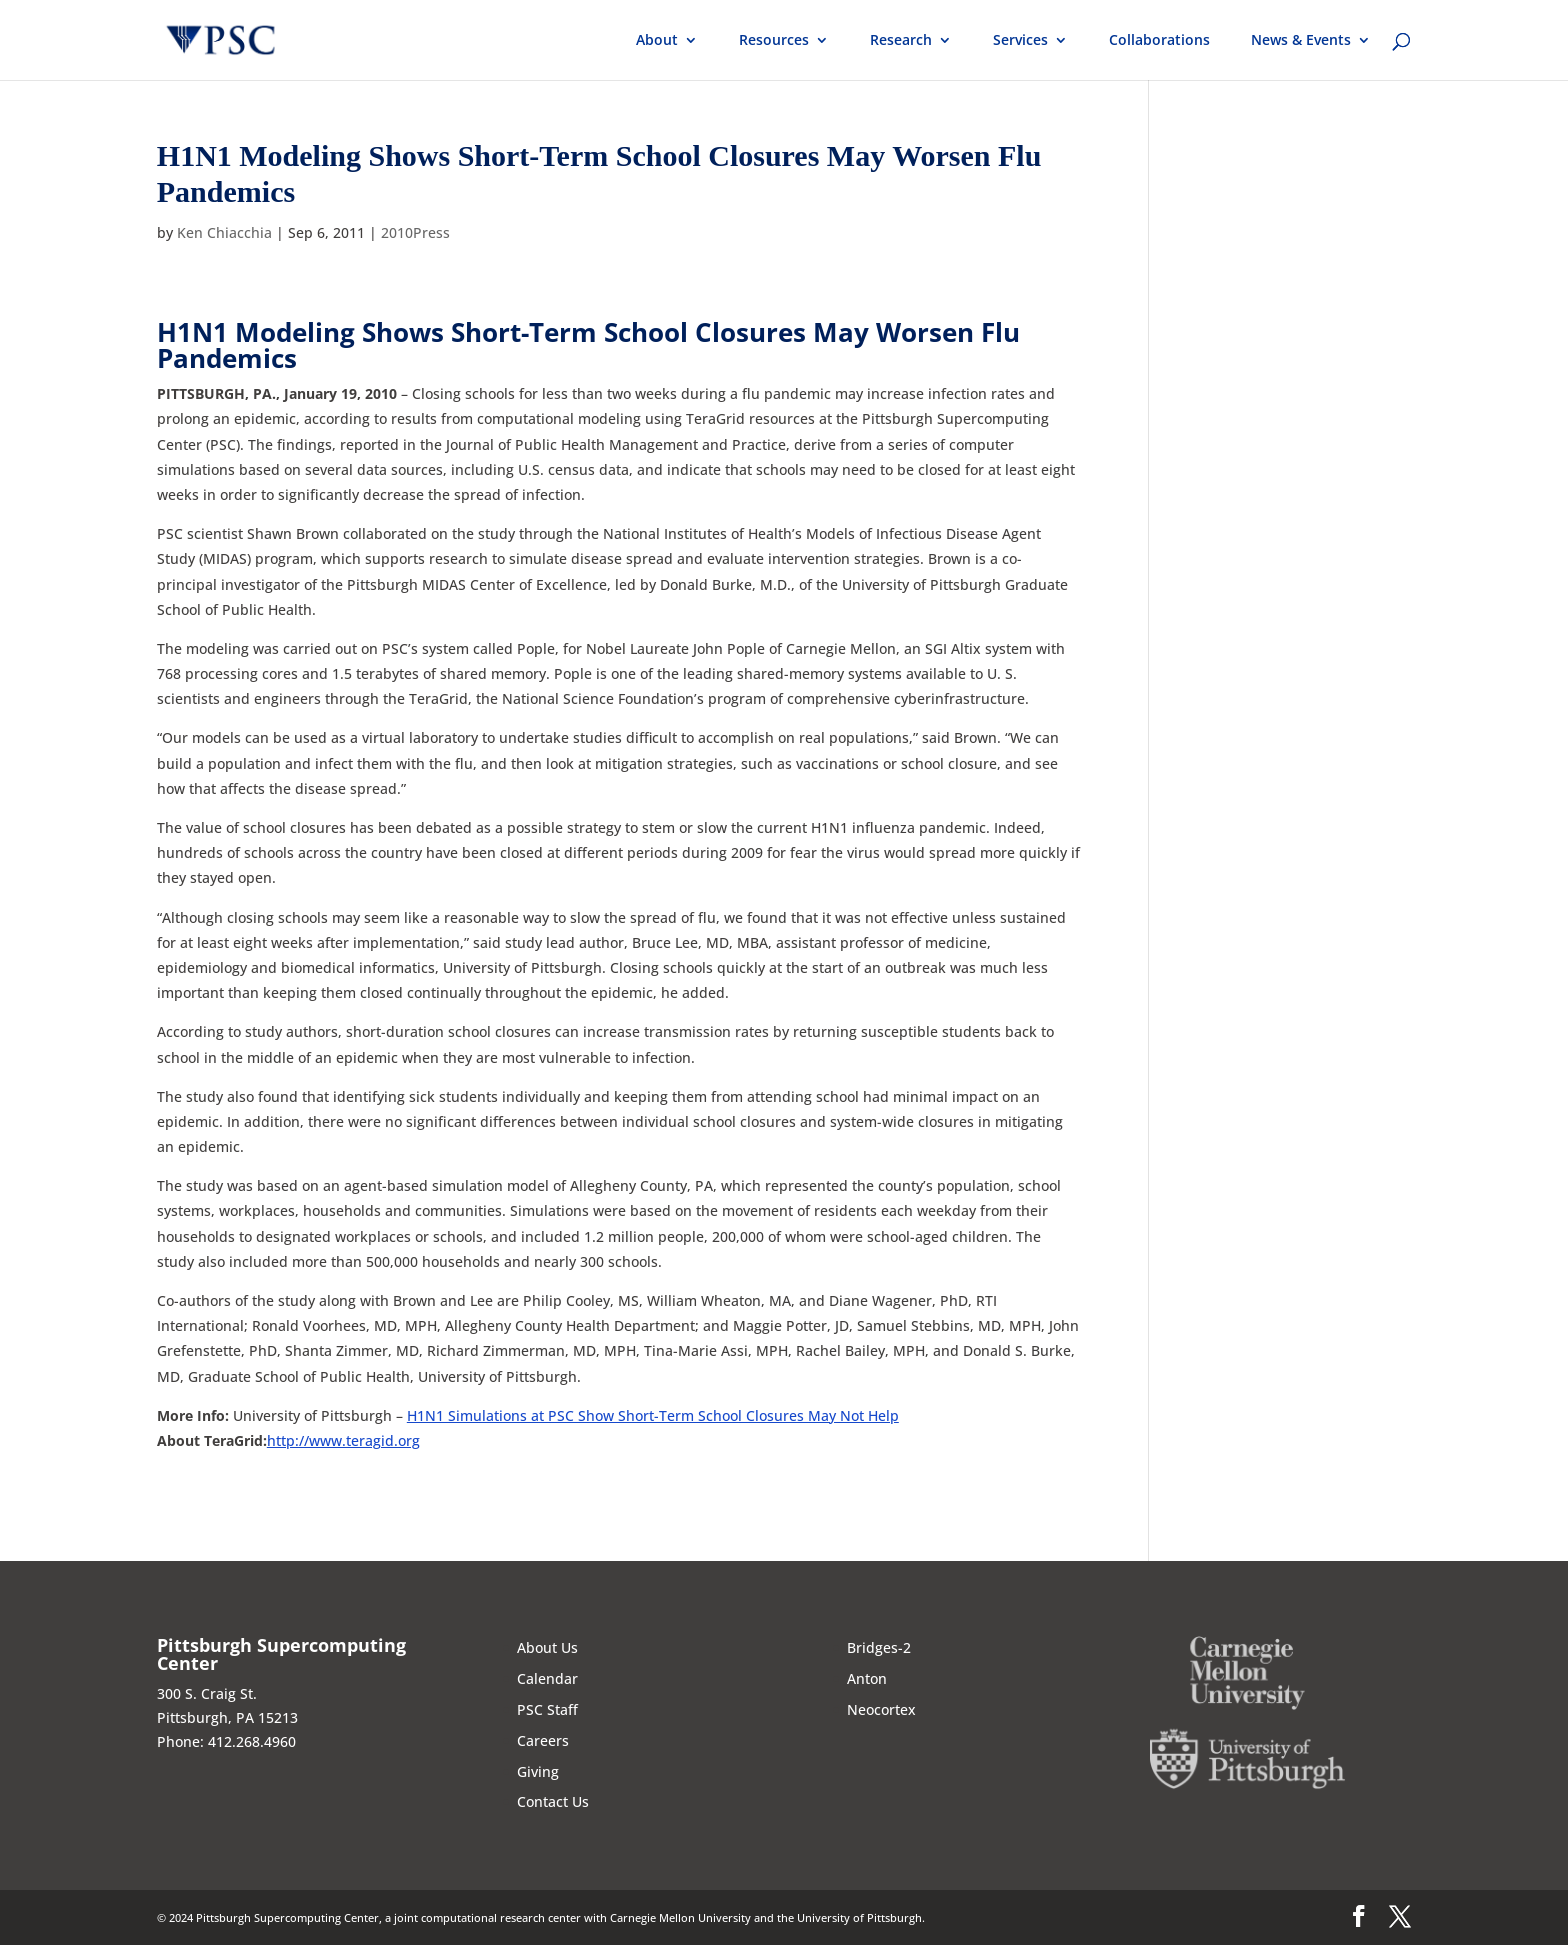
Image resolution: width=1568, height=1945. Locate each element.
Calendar (547, 1678)
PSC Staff (547, 1709)
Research (901, 41)
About (657, 41)
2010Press (415, 232)
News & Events (1301, 41)
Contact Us (553, 1801)
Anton (867, 1678)
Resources (774, 41)
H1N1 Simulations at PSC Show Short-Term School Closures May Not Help (653, 1415)
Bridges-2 (879, 1647)
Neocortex (881, 1709)
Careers (543, 1740)
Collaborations (1159, 41)
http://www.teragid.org (343, 1440)
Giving (538, 1771)
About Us (547, 1647)
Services (1020, 41)
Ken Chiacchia (224, 232)
